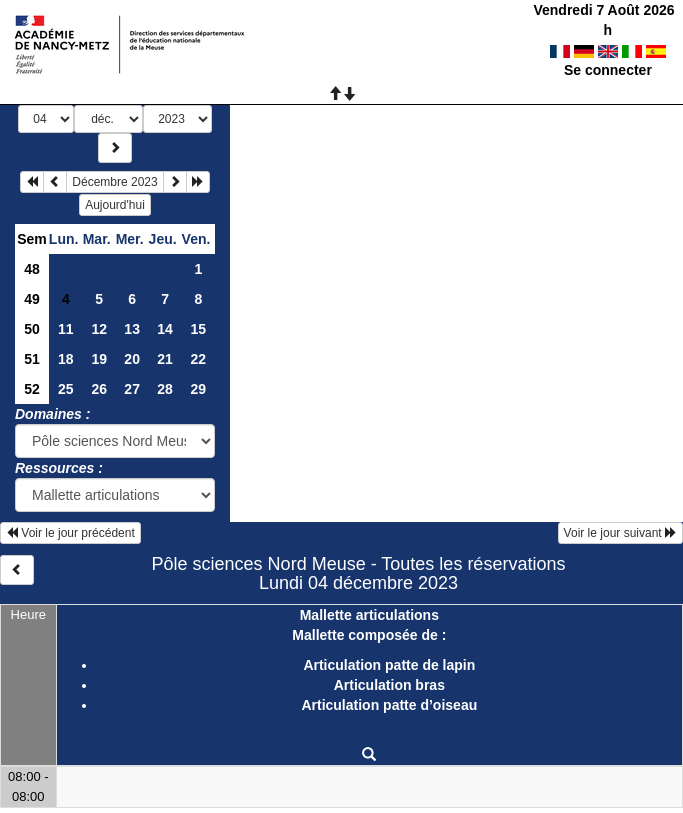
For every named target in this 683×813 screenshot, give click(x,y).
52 (32, 389)
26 (99, 389)
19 (99, 359)
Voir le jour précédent (70, 533)
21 (165, 359)
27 (132, 389)
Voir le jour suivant (620, 533)
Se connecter (608, 70)
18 (66, 359)
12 (99, 329)
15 (198, 329)
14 (165, 329)
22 (198, 359)
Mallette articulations (369, 615)
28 (165, 389)
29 (198, 389)
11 (66, 329)
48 (32, 269)
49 (32, 299)
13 (132, 329)
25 (66, 389)
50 (32, 329)
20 (132, 359)
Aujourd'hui (115, 205)
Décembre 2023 (114, 182)
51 (32, 359)
